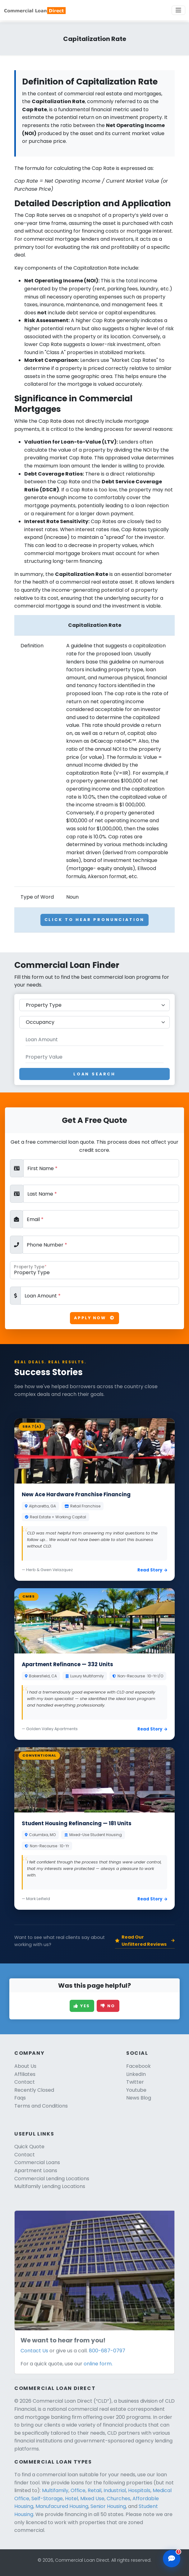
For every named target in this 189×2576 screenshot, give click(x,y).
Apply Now (94, 1317)
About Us (25, 2066)
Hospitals (139, 2490)
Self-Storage (47, 2498)
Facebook (138, 2066)
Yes (82, 2005)
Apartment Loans (35, 2170)
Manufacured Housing (61, 2506)
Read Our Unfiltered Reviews (145, 1940)
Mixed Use (92, 2498)
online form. (98, 2363)
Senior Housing (108, 2506)
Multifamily (55, 2490)
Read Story (152, 1570)
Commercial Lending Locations (51, 2178)
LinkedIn (136, 2074)
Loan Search (94, 1074)
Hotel (71, 2498)
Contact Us (34, 2350)
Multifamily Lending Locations (49, 2186)
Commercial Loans (37, 2162)
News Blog (138, 2097)
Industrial (115, 2490)
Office (78, 2490)
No (108, 2005)
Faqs (20, 2097)
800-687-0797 (107, 2350)
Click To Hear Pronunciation (94, 919)
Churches (118, 2498)
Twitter (135, 2082)
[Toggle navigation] (178, 10)
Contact (24, 2082)
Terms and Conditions (41, 2105)
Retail (94, 2490)
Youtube (136, 2090)
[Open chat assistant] (171, 2558)
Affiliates (24, 2074)
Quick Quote (29, 2146)
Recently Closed (34, 2090)
